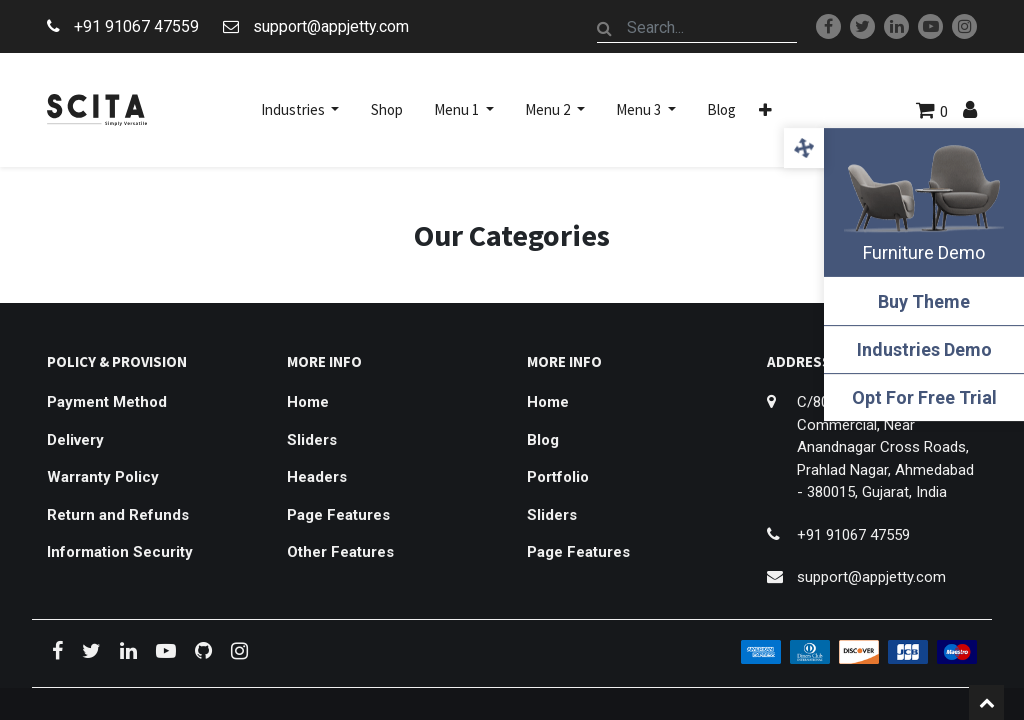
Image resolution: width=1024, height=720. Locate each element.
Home (308, 402)
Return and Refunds (118, 515)
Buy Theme (924, 301)
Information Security (120, 552)
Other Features (340, 552)
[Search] (605, 28)
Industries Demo (924, 349)
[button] (765, 110)
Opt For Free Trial (924, 397)
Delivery (75, 440)
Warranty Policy (103, 477)
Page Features (338, 515)
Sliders (312, 440)
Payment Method (107, 402)
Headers (317, 477)
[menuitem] (387, 110)
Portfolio (558, 477)
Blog (543, 440)
